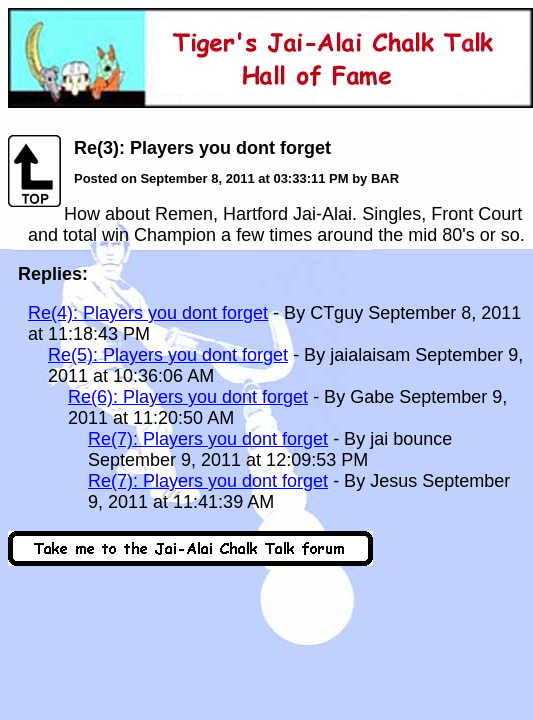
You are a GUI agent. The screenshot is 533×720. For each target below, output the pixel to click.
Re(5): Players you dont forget (168, 355)
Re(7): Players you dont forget (208, 439)
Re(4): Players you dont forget (148, 313)
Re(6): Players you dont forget (188, 397)
